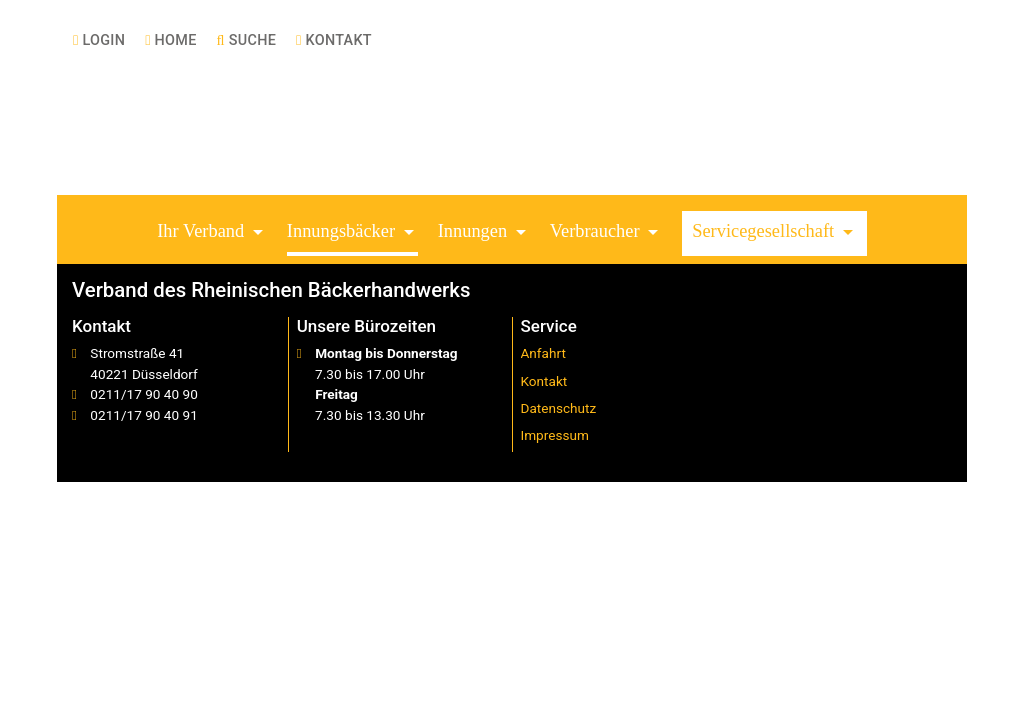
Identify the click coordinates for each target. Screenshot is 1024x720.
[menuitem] (99, 40)
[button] (212, 233)
